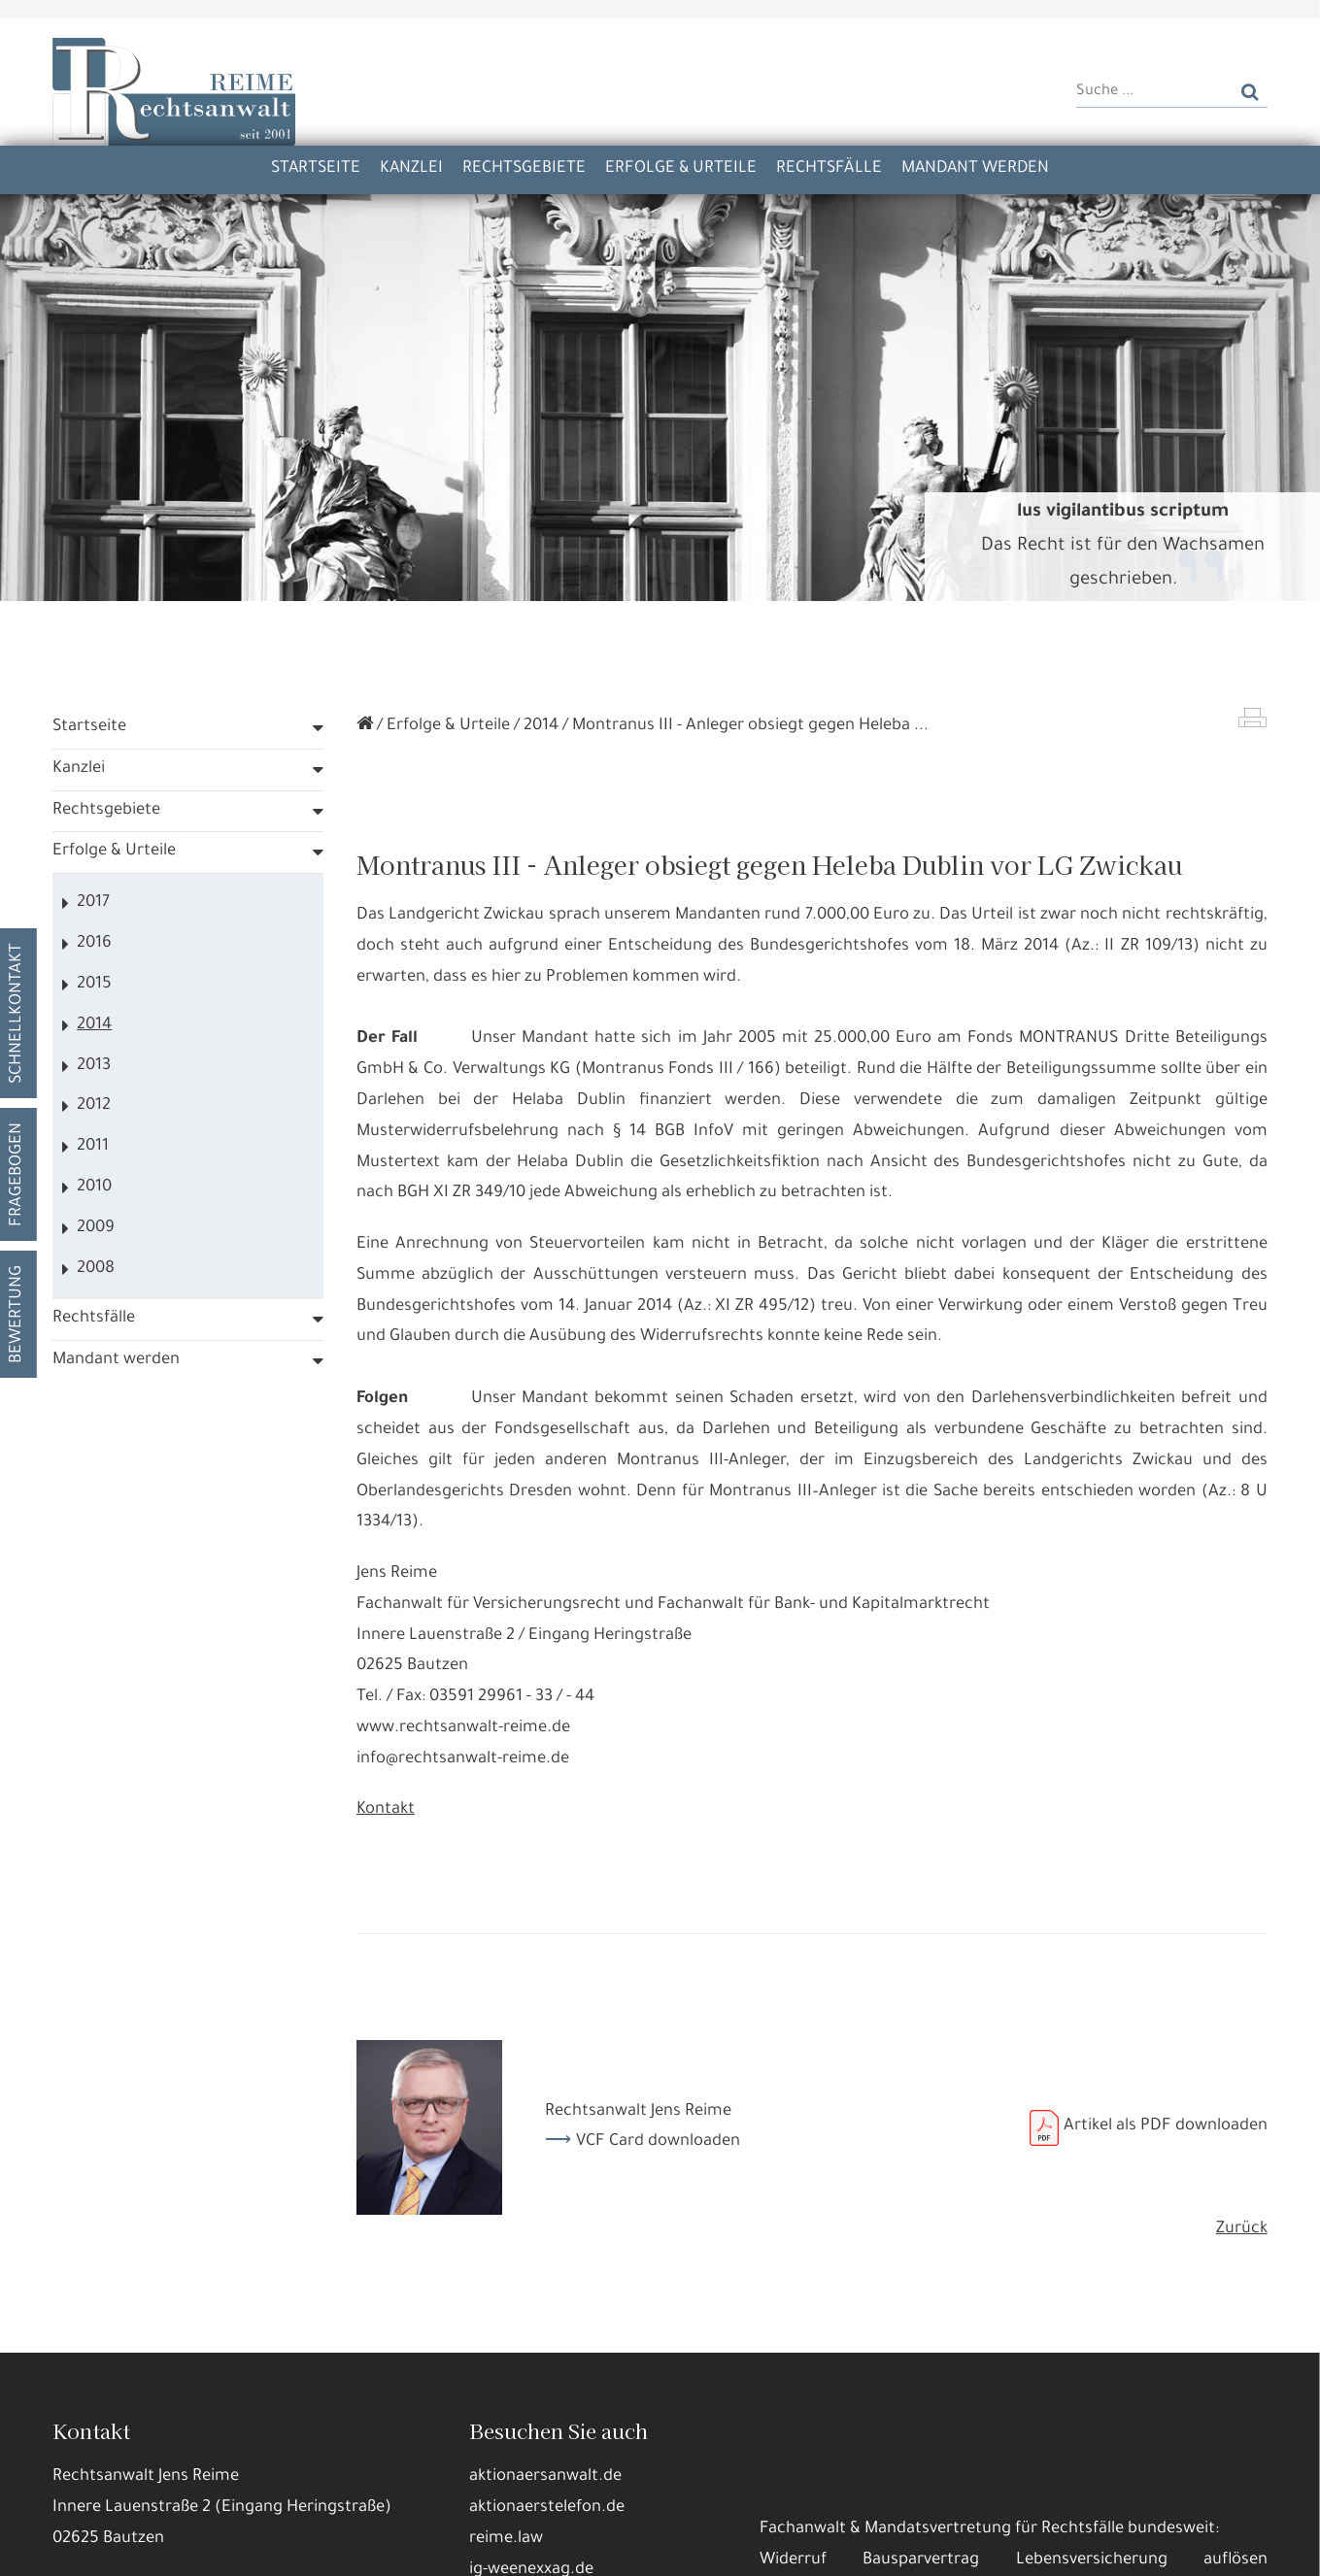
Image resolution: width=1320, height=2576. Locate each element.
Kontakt (385, 1830)
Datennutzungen (410, 2499)
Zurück (1242, 2249)
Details (246, 2546)
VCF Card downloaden (658, 2162)
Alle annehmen (140, 2546)
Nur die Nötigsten (360, 2546)
